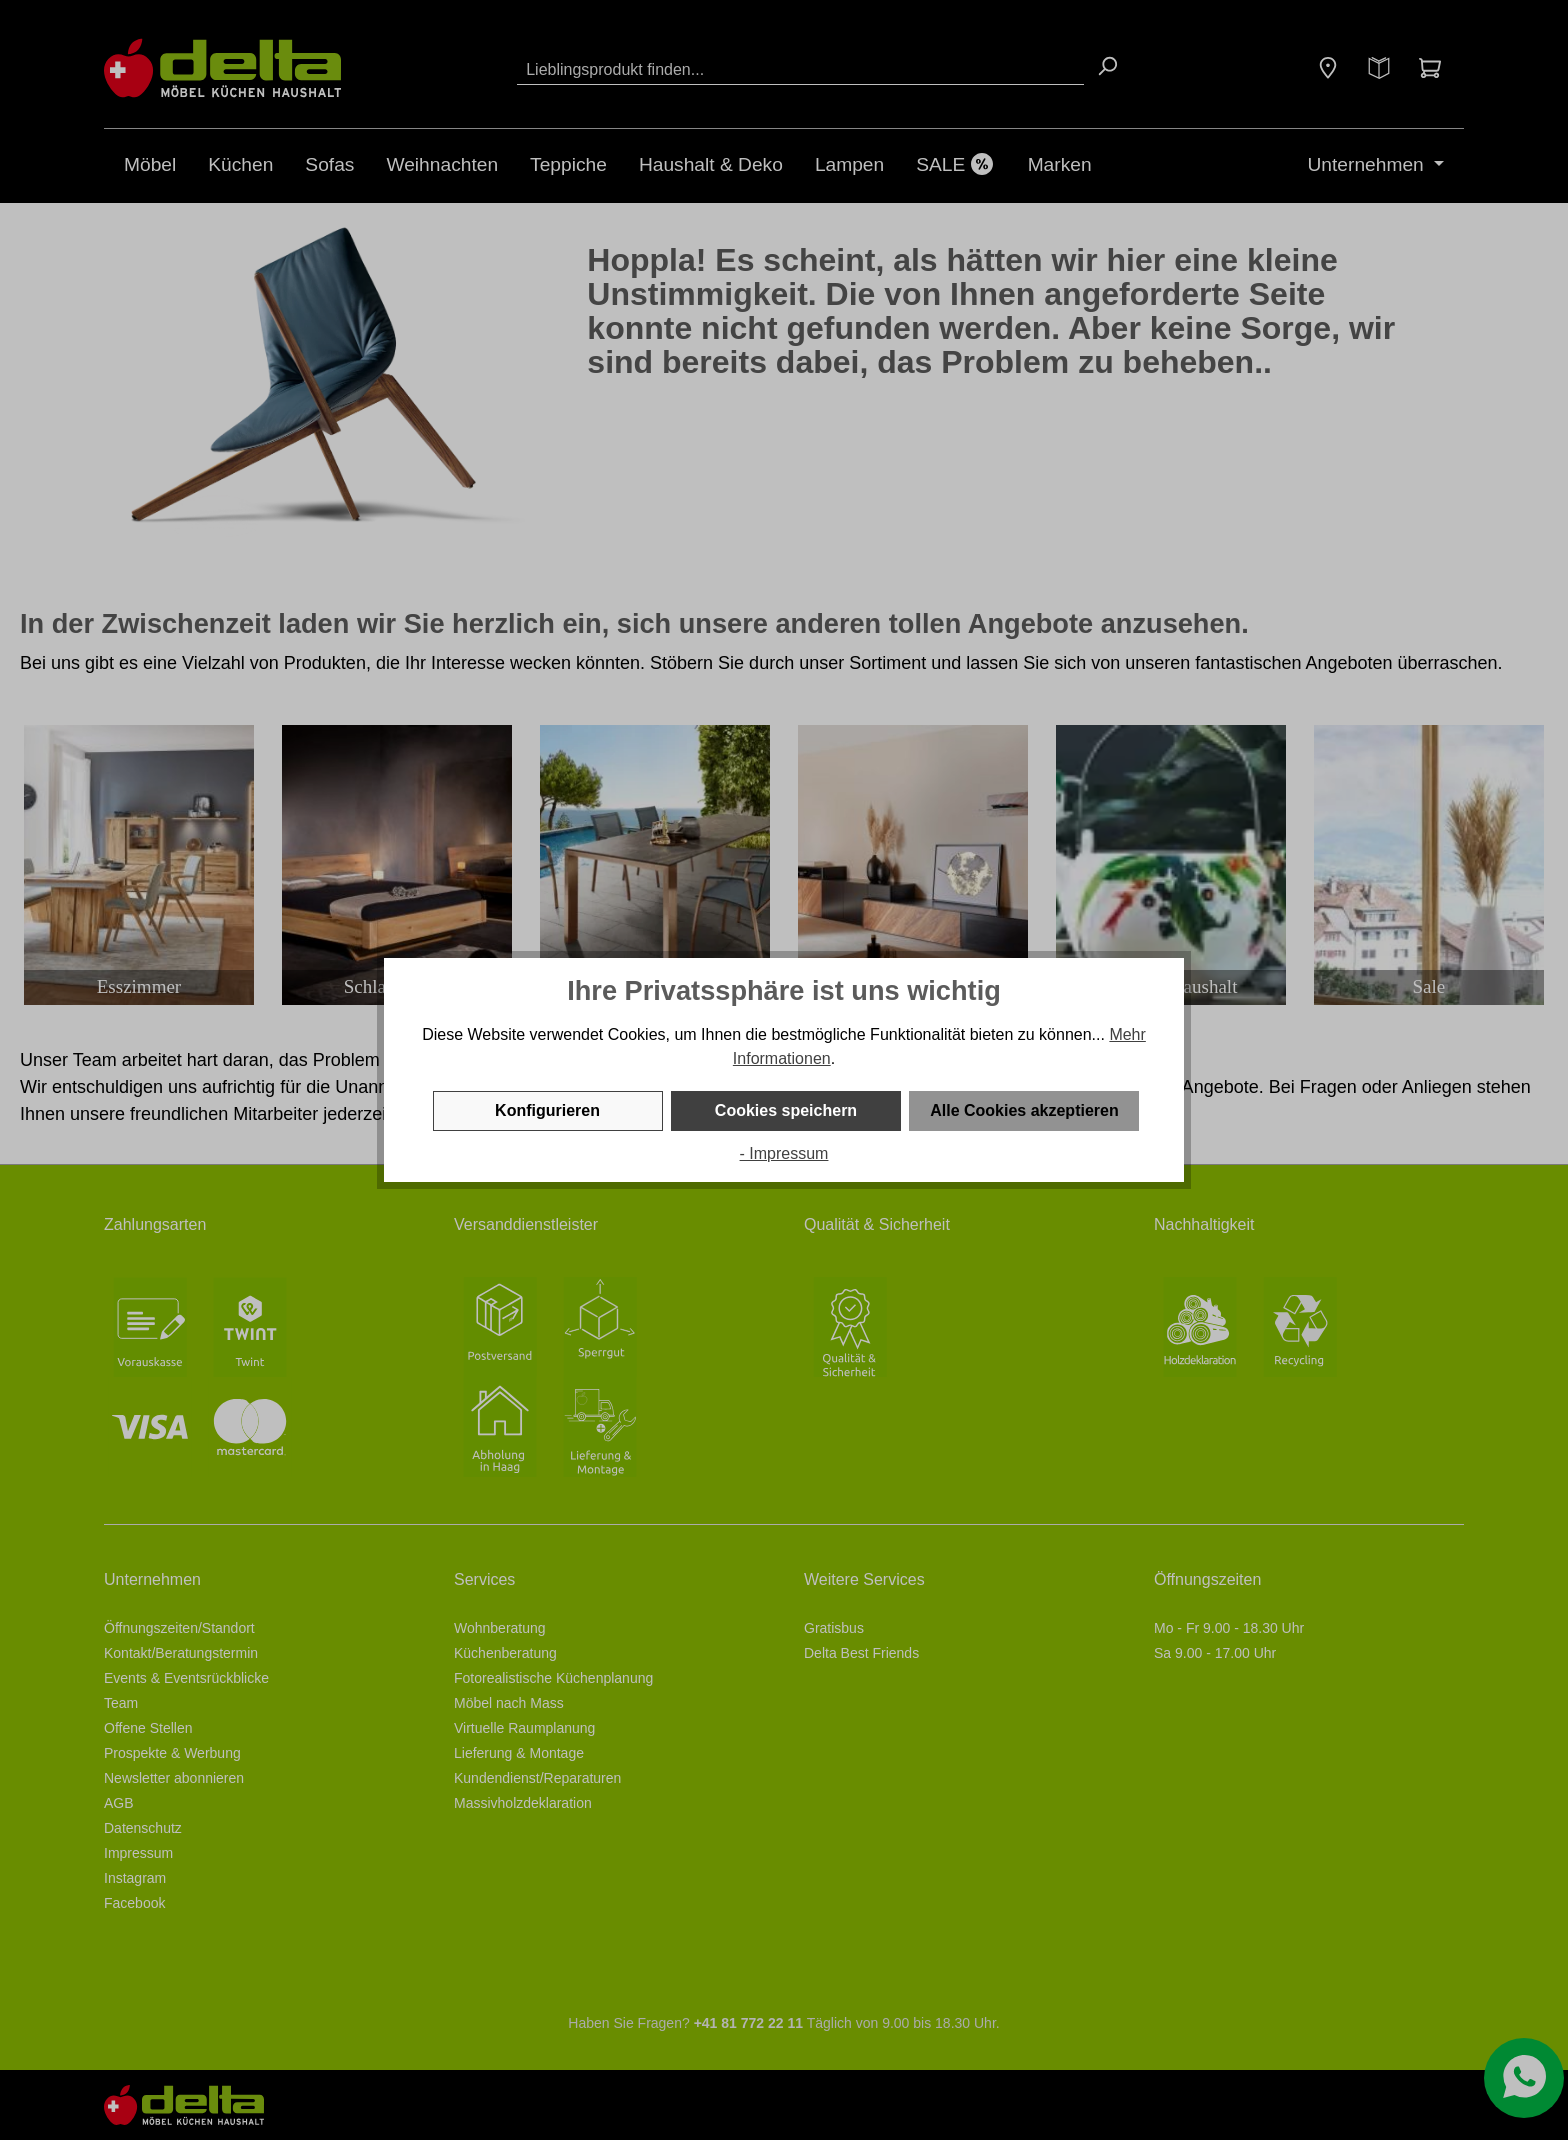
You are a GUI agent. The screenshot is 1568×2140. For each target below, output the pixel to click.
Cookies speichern (786, 1110)
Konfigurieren (547, 1110)
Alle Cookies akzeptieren (1024, 1110)
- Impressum (784, 1153)
